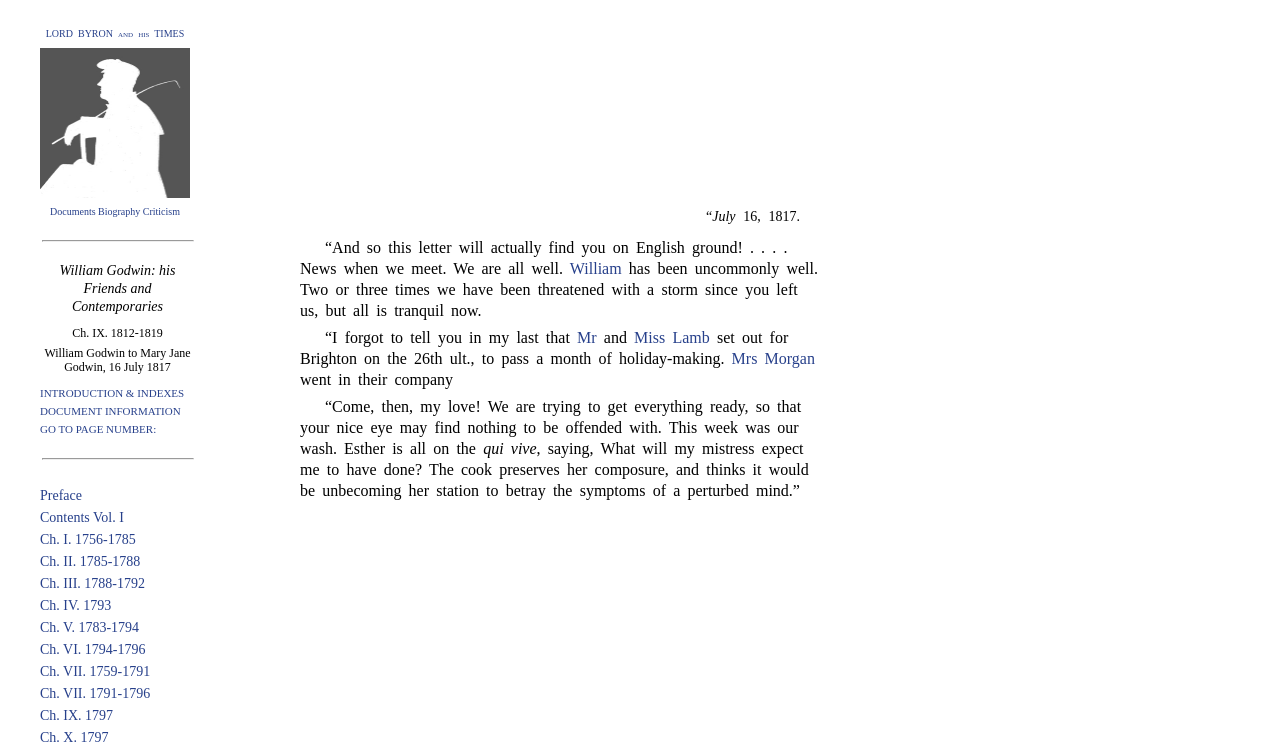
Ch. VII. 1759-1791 (95, 671)
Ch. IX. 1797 (76, 715)
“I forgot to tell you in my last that (451, 337)
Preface (61, 495)
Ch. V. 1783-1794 (89, 627)
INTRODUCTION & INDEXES (112, 393)
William (596, 268)
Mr (587, 337)
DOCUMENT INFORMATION (110, 411)
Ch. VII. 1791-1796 (95, 693)
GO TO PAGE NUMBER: (98, 429)
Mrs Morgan (773, 358)
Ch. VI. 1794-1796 (93, 649)
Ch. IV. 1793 (75, 605)
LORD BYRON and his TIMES (115, 33)
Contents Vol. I (82, 517)
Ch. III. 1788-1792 (92, 583)
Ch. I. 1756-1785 (88, 539)
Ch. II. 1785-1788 (90, 561)
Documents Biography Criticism (115, 211)
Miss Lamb (672, 337)
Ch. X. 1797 (74, 737)
